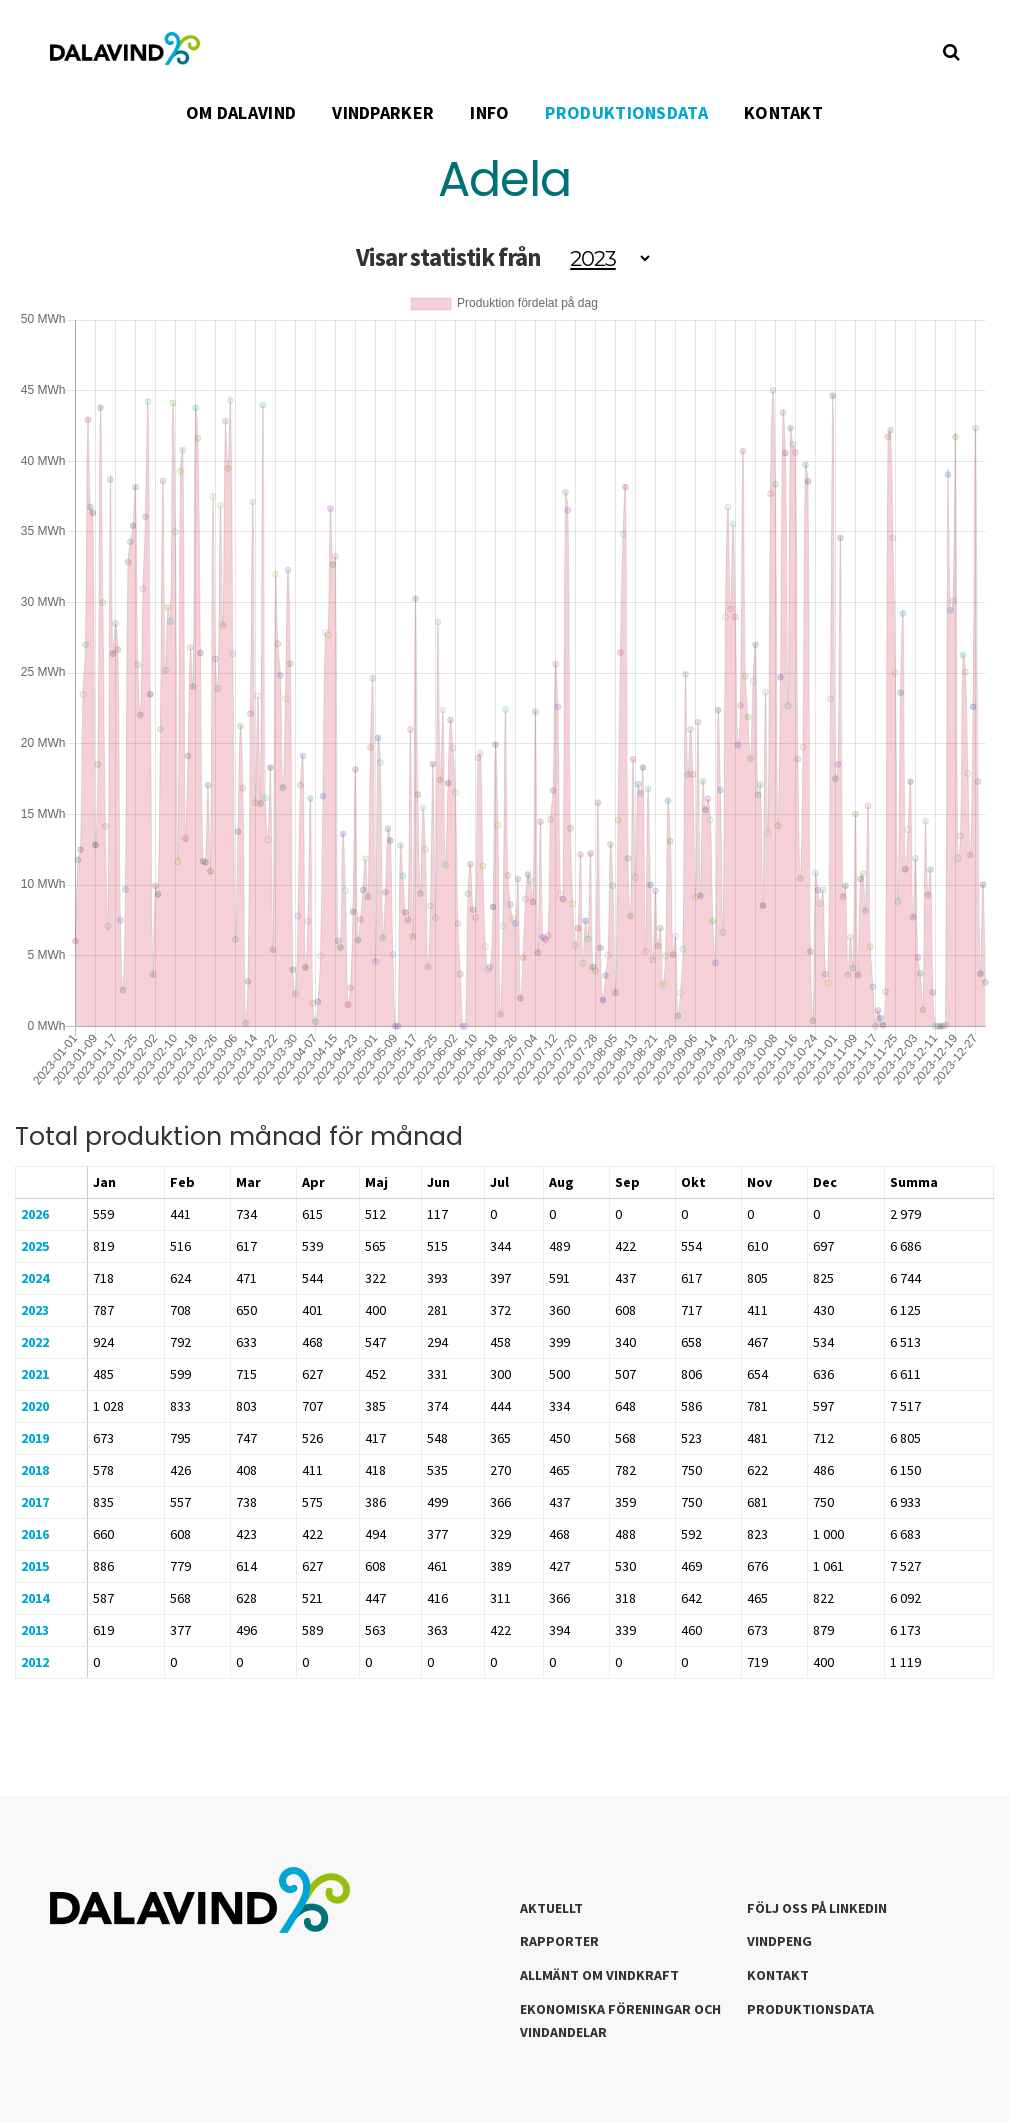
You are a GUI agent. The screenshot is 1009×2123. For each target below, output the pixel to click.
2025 (35, 1246)
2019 (35, 1438)
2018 (35, 1470)
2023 (35, 1310)
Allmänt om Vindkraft (599, 1975)
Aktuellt (551, 1908)
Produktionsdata (810, 2009)
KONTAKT (783, 112)
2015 (35, 1566)
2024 (35, 1278)
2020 (35, 1406)
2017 (35, 1502)
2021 (35, 1374)
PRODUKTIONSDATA (626, 112)
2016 (35, 1534)
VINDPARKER (383, 112)
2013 (35, 1630)
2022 (35, 1342)
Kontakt (778, 1975)
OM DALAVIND (241, 112)
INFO (489, 112)
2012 (35, 1662)
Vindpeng (779, 1941)
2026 (35, 1214)
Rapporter (559, 1941)
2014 (35, 1598)
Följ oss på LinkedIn (817, 1908)
